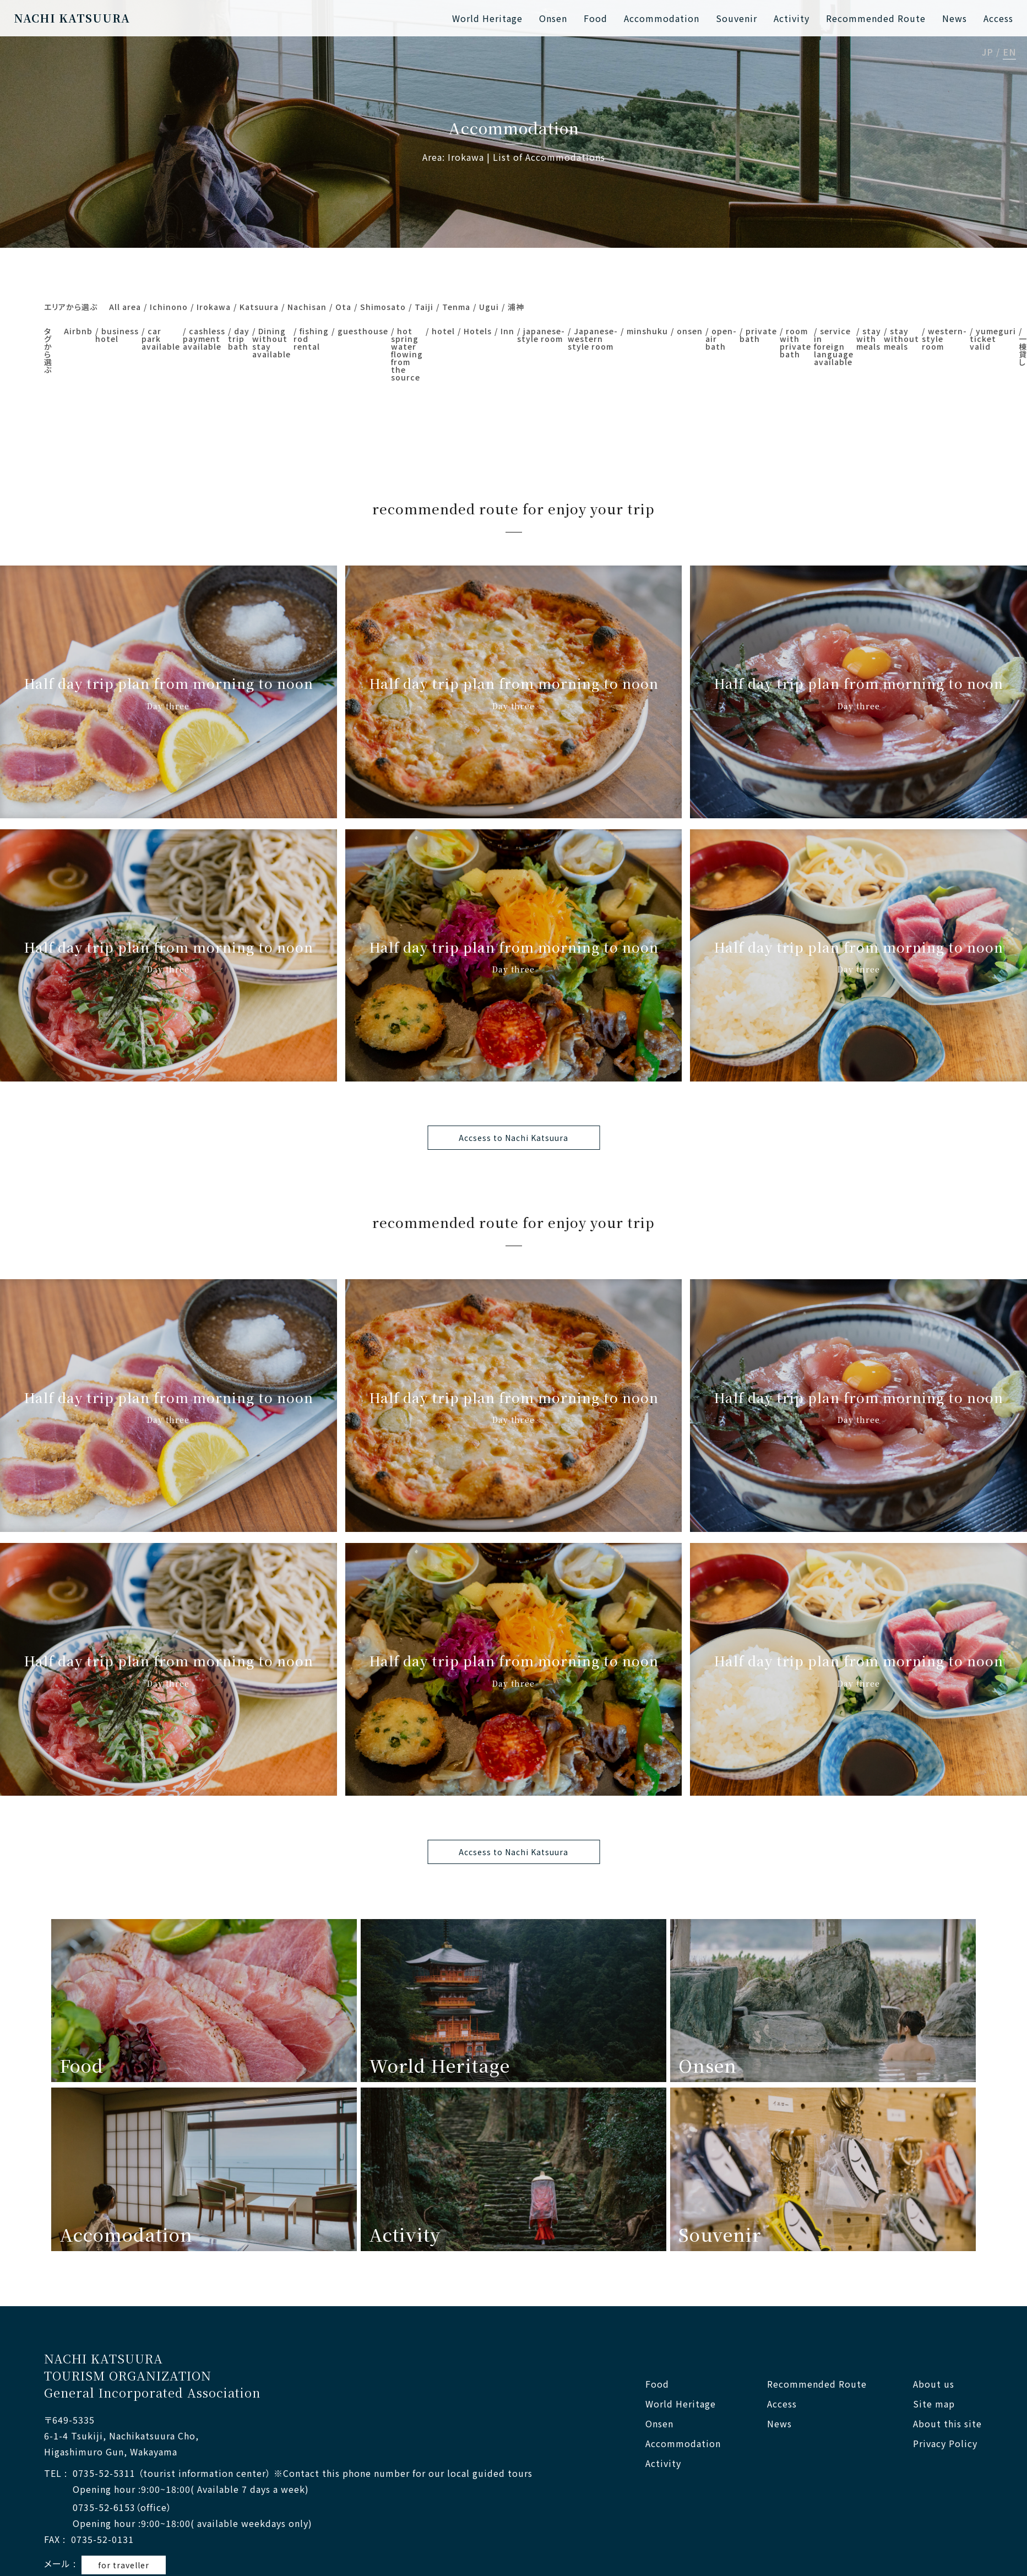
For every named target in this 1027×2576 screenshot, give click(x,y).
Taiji (424, 306)
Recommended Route (876, 18)
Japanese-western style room (593, 338)
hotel (443, 330)
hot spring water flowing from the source (407, 354)
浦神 (516, 306)
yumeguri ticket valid (993, 338)
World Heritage (487, 18)
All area (125, 306)
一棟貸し (1023, 350)
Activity (791, 18)
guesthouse (363, 330)
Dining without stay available (271, 342)
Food (595, 18)
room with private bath (795, 342)
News (954, 18)
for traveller (123, 2564)
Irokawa (214, 306)
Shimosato (383, 306)
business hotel (117, 334)
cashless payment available (204, 338)
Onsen (553, 18)
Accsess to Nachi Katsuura (513, 1137)
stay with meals (868, 338)
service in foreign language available (834, 346)
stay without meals (901, 338)
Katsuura (259, 306)
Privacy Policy (945, 2443)
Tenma (456, 306)
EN (1009, 52)
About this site (947, 2423)
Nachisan (307, 306)
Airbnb (78, 330)
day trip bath (238, 338)
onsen (690, 330)
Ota (343, 306)
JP (987, 52)
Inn (507, 330)
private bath (758, 334)
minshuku (647, 330)
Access (998, 18)
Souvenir (736, 18)
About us (933, 2384)
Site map (934, 2404)
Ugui (489, 306)
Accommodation (661, 18)
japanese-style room (541, 334)
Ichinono (169, 306)
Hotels (478, 330)
